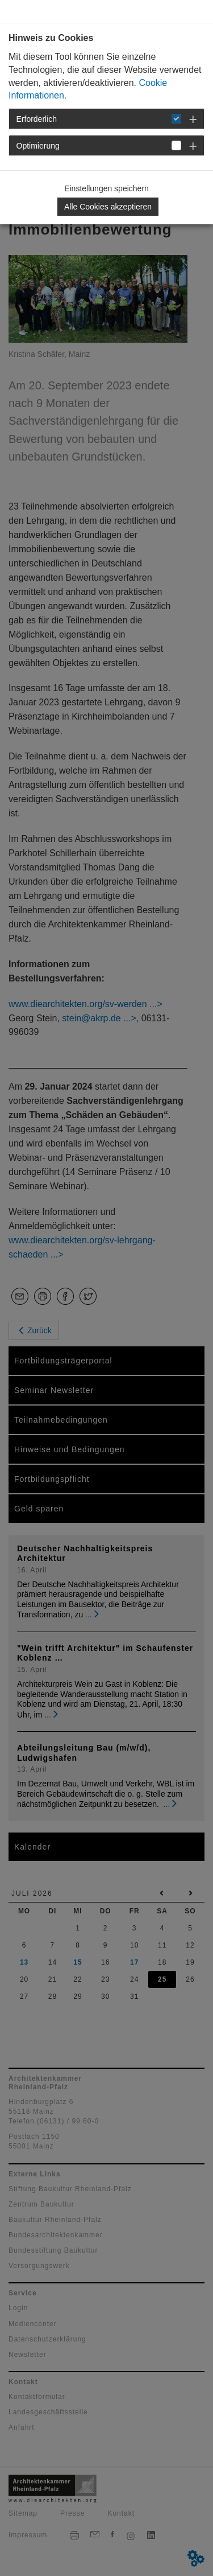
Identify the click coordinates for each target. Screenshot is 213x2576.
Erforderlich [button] (36, 119)
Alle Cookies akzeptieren (108, 206)
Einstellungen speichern (106, 188)
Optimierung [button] (38, 145)
